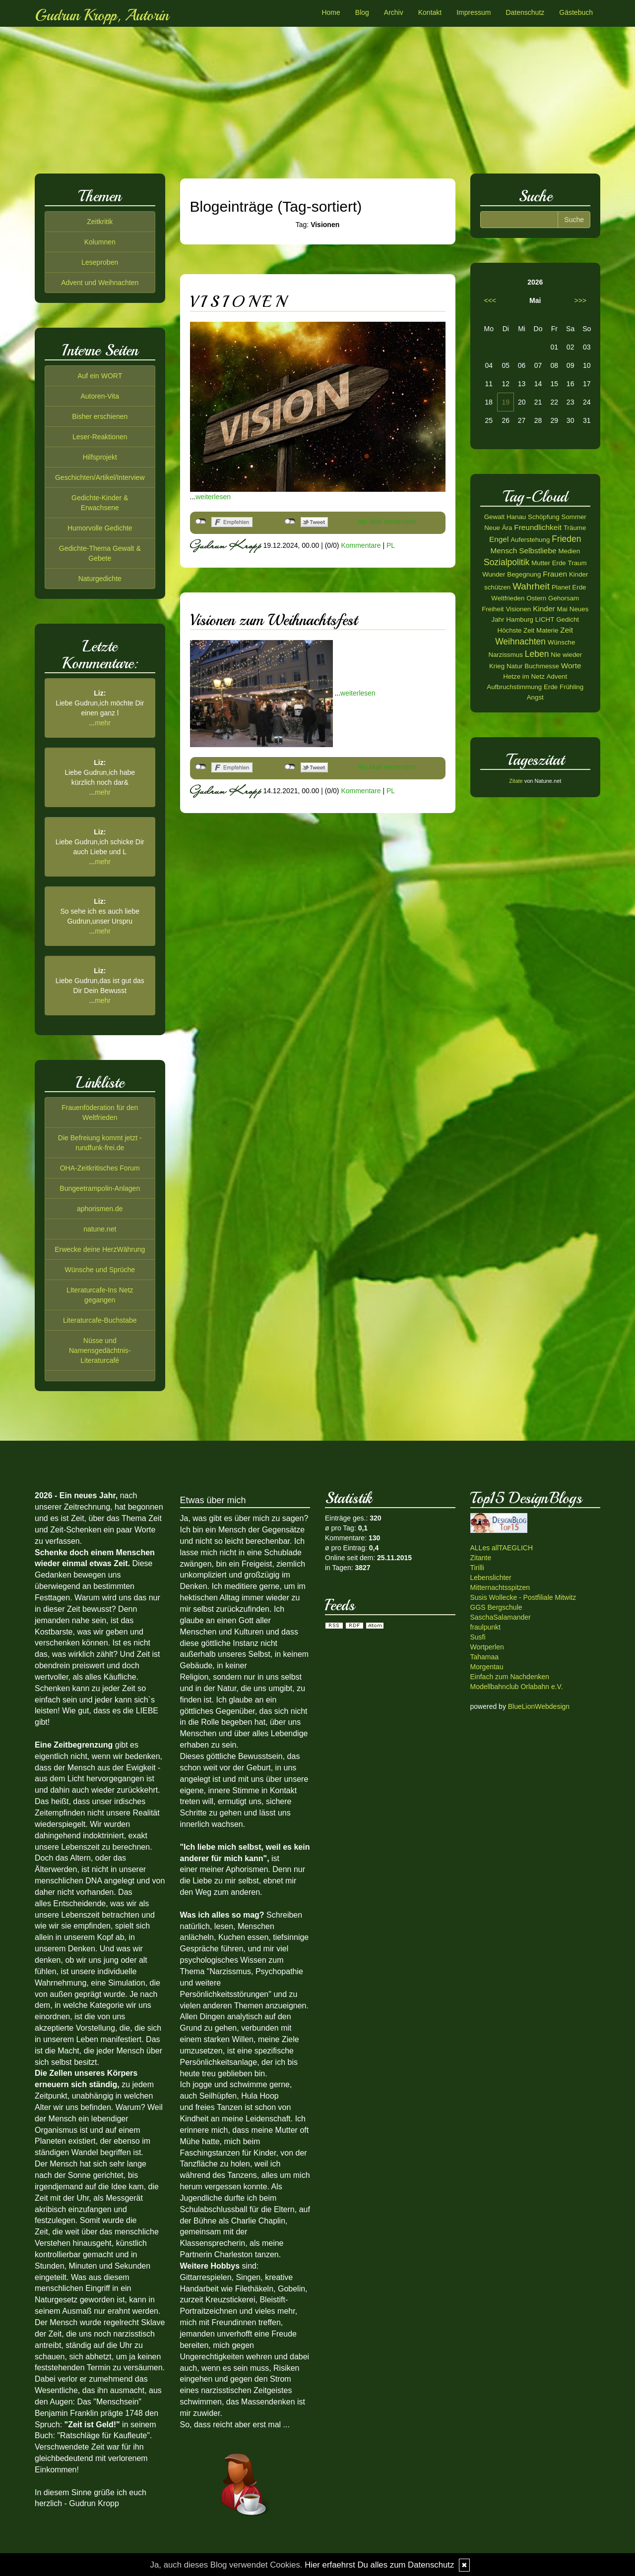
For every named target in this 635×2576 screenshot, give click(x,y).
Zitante (481, 1558)
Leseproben (99, 262)
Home (330, 12)
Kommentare (361, 545)
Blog (362, 12)
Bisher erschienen (99, 416)
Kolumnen (100, 242)
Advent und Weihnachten (99, 283)
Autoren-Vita (99, 396)
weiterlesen (213, 497)
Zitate (516, 781)
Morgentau (487, 1667)
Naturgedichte (100, 579)
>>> (580, 300)
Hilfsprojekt (100, 457)
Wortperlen (487, 1647)
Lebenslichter (490, 1577)
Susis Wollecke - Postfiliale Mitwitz (523, 1597)
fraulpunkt (485, 1627)
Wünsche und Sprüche (99, 1270)
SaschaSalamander (500, 1617)
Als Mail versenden (387, 522)
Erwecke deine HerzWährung (100, 1249)
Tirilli (477, 1568)
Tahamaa (484, 1657)
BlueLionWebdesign (539, 1706)
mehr (103, 723)
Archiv (393, 12)
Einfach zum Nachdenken (510, 1677)
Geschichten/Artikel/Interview (100, 477)
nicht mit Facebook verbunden (200, 522)
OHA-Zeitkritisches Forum (100, 1168)
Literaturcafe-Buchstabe (100, 1320)
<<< (490, 300)
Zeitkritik (100, 222)
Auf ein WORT (99, 376)
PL (390, 545)
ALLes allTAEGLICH (501, 1548)
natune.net (99, 1229)
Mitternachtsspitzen (500, 1587)
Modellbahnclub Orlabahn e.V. (516, 1687)
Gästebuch (576, 12)
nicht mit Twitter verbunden (290, 522)
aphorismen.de (100, 1209)
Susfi (478, 1637)
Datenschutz (525, 12)
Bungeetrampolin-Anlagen (100, 1188)
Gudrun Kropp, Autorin (102, 15)
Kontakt (430, 12)
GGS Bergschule (496, 1607)
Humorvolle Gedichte (99, 528)
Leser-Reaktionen (99, 437)
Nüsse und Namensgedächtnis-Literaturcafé (100, 1350)
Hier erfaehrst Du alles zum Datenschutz (379, 2565)
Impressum (473, 12)
